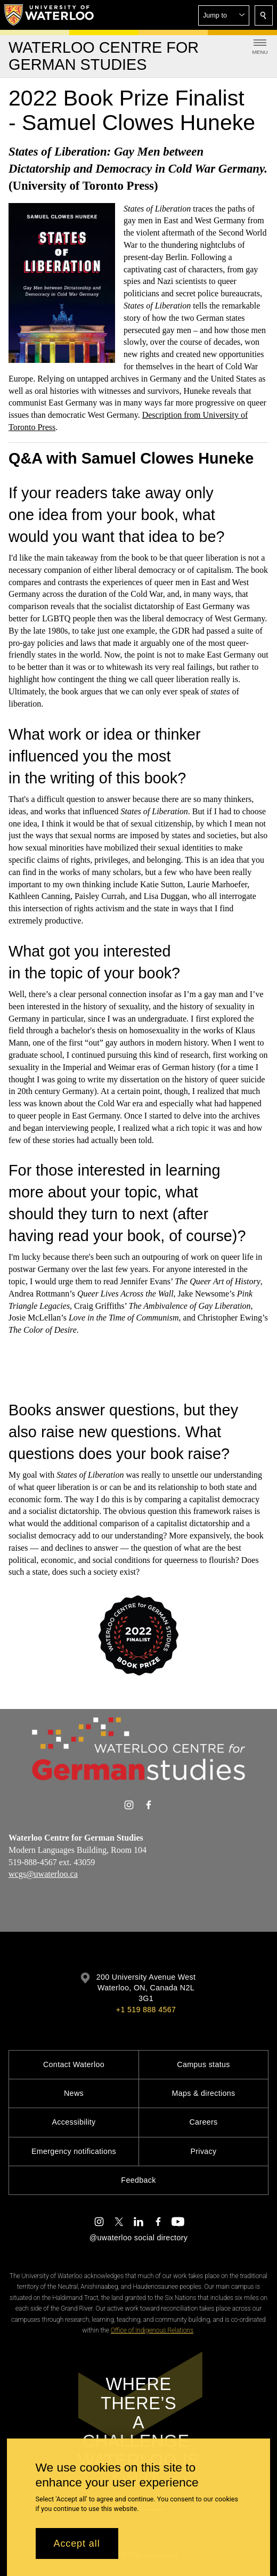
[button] (224, 15)
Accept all (77, 2543)
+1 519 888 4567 (146, 2009)
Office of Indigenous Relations (152, 2330)
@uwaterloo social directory (138, 2237)
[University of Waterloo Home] (49, 15)
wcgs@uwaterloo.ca (43, 1873)
